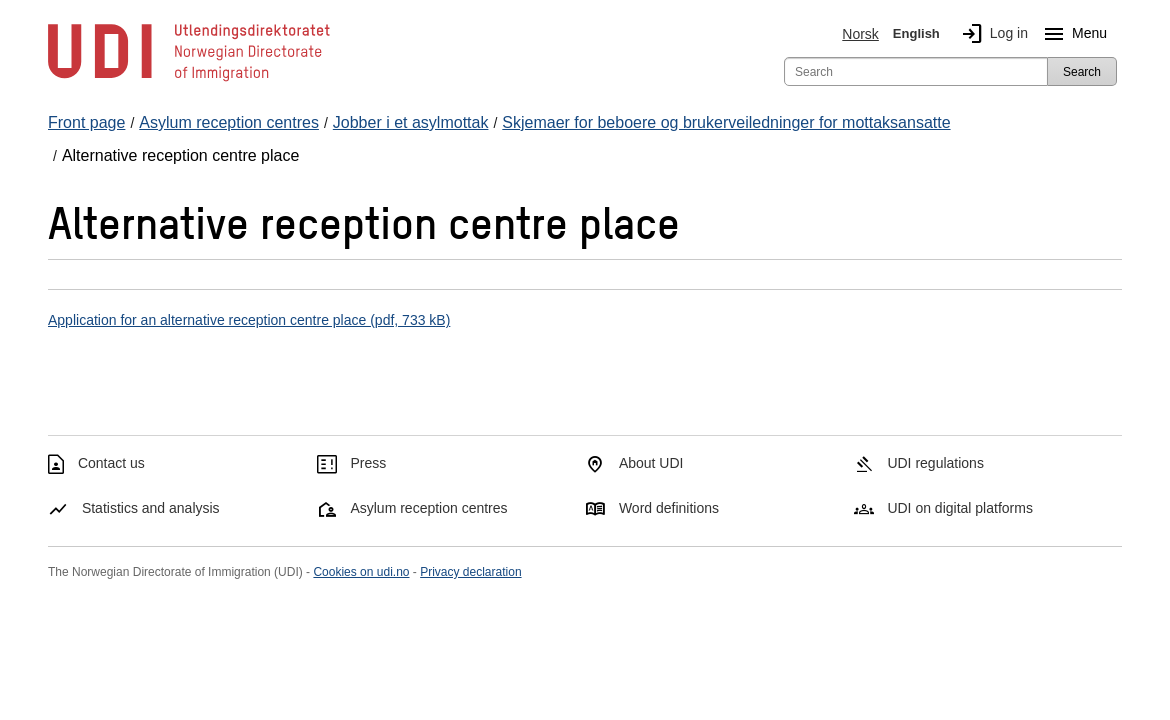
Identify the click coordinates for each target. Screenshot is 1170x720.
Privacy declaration (470, 572)
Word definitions (669, 508)
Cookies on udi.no (361, 572)
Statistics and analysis (151, 508)
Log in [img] (991, 34)
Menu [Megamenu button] (1071, 34)
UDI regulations (935, 463)
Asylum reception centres (428, 508)
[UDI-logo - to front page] (189, 80)
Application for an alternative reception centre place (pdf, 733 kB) (249, 320)
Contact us (111, 463)
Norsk (860, 34)
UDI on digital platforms (960, 508)
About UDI (651, 463)
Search (1082, 72)
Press (368, 463)
